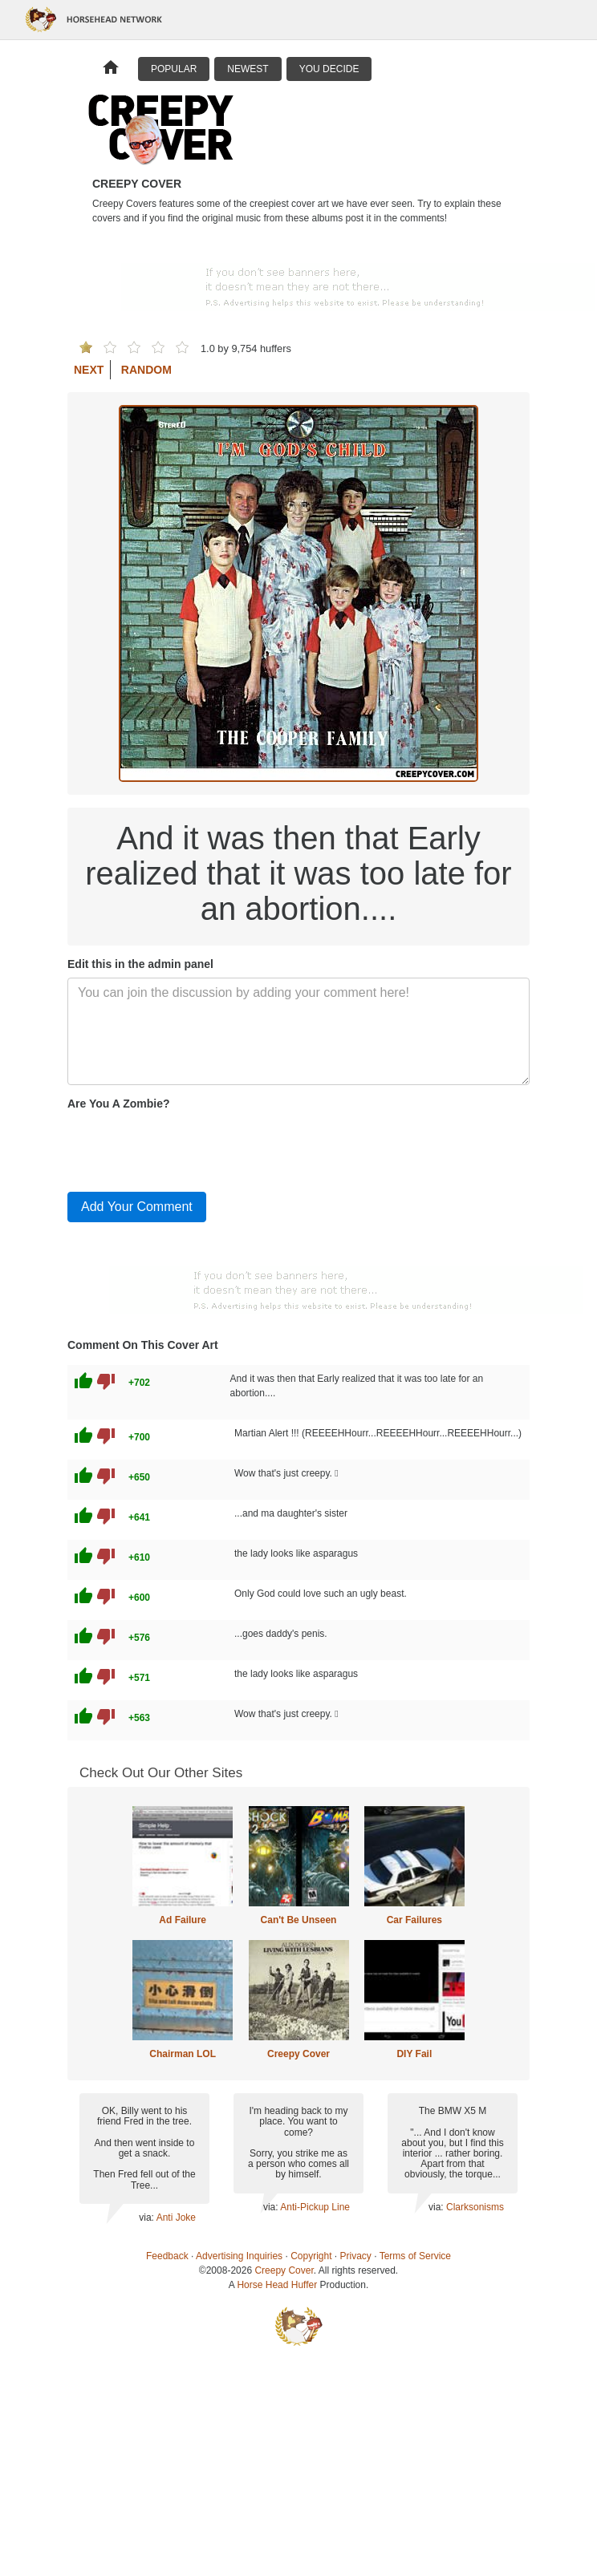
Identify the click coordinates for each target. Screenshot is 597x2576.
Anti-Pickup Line (315, 2207)
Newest (247, 69)
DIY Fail (414, 2054)
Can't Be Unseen (299, 1920)
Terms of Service (415, 2256)
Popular (174, 69)
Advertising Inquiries (239, 2256)
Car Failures (414, 1920)
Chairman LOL (182, 2054)
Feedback (167, 2256)
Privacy (356, 2256)
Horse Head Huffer (277, 2284)
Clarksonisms (475, 2207)
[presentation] (189, 1147)
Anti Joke (176, 2217)
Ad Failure (182, 1920)
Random (146, 369)
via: (147, 2217)
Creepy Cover (298, 2054)
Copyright (310, 2256)
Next (89, 369)
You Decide (329, 69)
